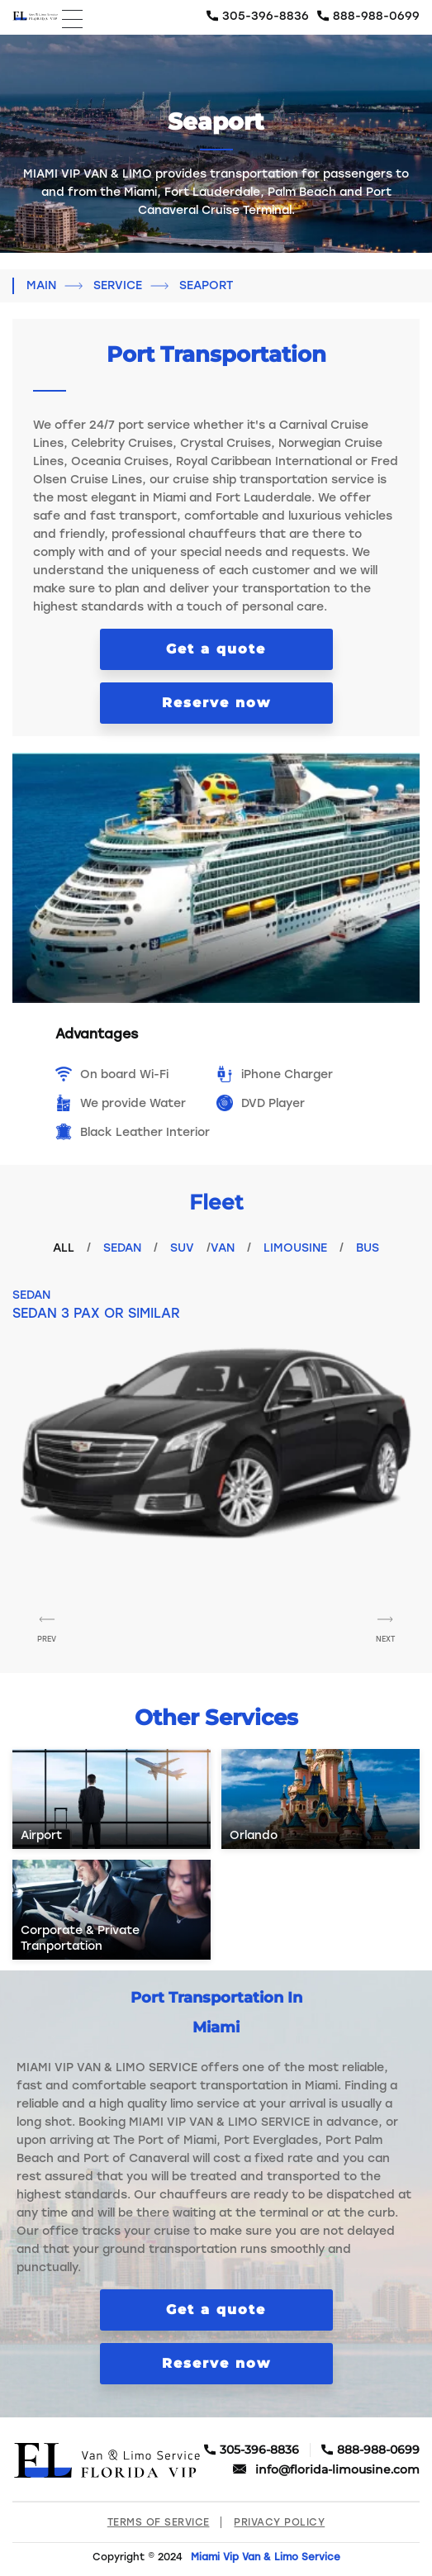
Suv (182, 1248)
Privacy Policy (279, 2522)
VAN (223, 1248)
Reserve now (216, 703)
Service (117, 285)
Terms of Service (158, 2522)
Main (41, 285)
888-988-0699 (376, 16)
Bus (367, 1248)
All (63, 1248)
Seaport (206, 285)
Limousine (295, 1248)
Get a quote (216, 649)
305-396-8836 (265, 16)
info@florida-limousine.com (337, 2470)
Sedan (122, 1248)
